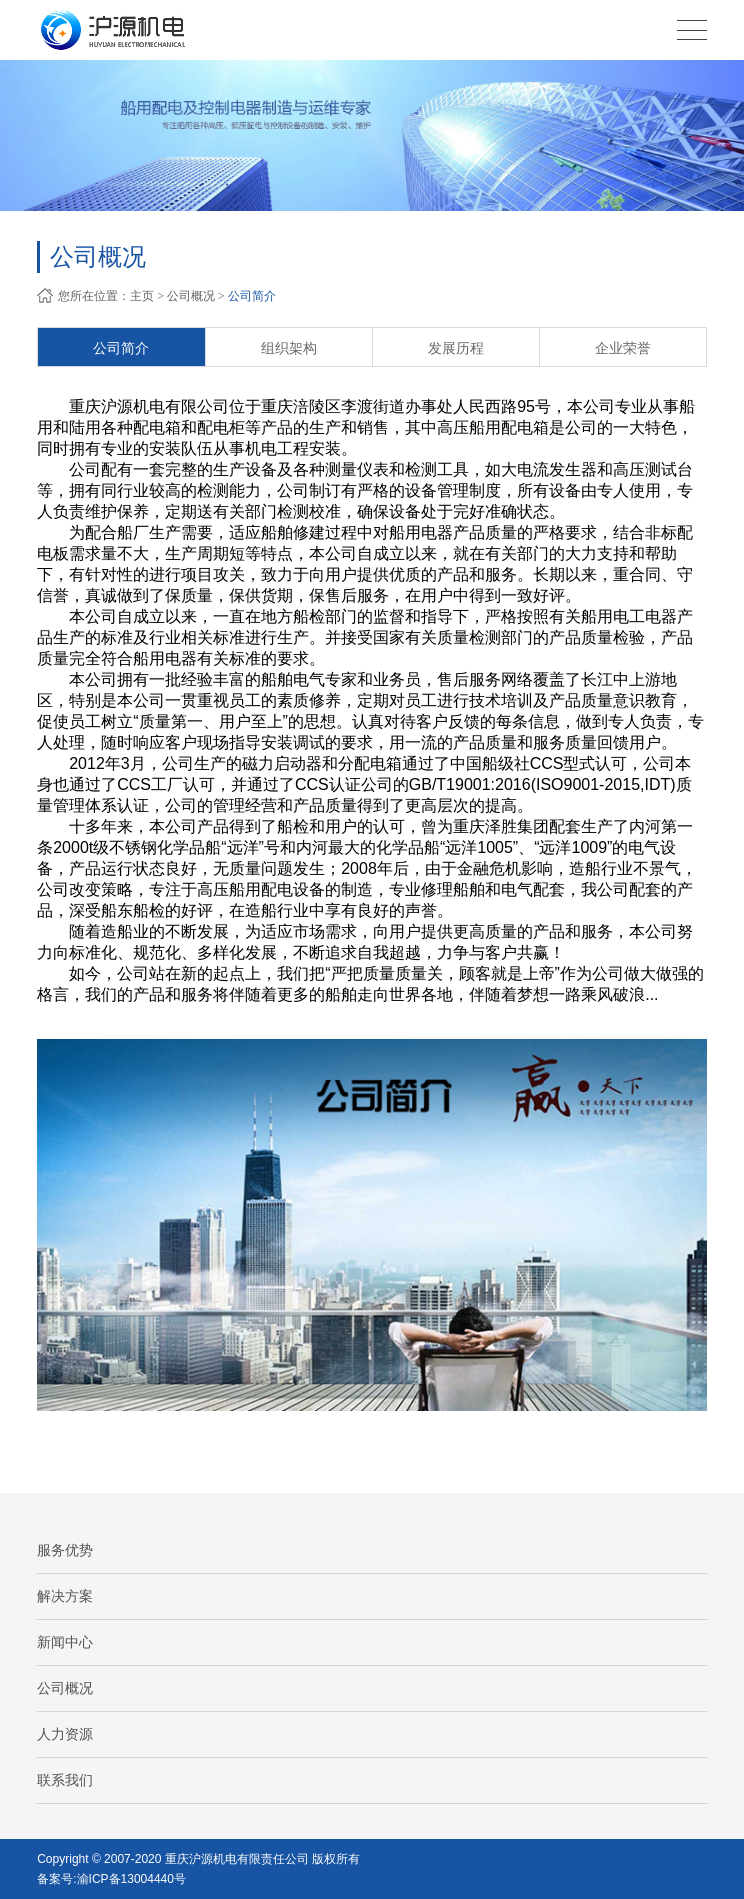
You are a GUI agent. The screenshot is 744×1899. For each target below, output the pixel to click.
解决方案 (65, 1596)
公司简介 (252, 296)
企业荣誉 (623, 348)
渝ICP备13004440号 (131, 1879)
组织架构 (289, 348)
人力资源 (65, 1734)
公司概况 (191, 296)
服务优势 (65, 1550)
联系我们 (65, 1780)
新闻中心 (65, 1642)
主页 (142, 296)
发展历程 (456, 348)
